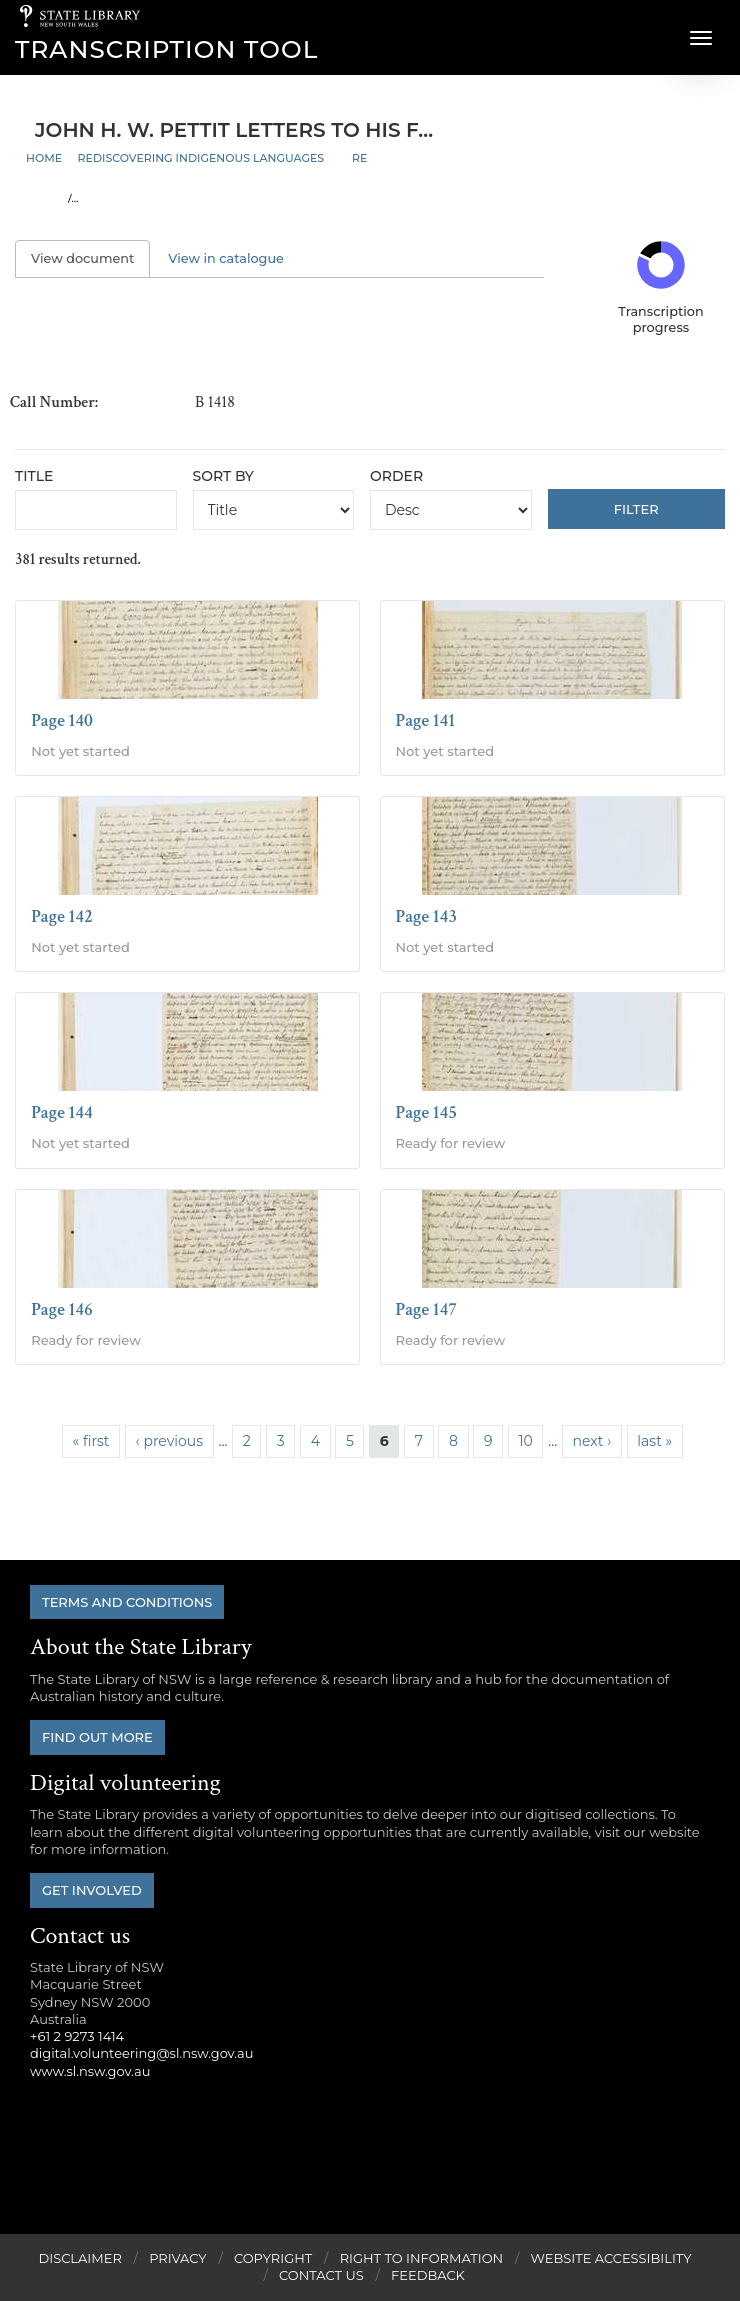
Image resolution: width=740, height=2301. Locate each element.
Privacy (177, 2258)
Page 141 (426, 720)
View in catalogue (226, 258)
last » (654, 1441)
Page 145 (427, 1112)
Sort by (223, 476)
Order (396, 476)
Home (44, 158)
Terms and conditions (127, 1602)
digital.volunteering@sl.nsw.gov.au (142, 2053)
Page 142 (62, 916)
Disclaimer (79, 2258)
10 (525, 1441)
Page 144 (62, 1112)
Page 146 (62, 1309)
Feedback (428, 2275)
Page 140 (62, 720)
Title (34, 476)
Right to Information (422, 2258)
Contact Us (321, 2275)
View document (90, 258)
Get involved (92, 1890)
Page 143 (427, 916)
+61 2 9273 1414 (77, 2036)
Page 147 (427, 1309)
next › (592, 1441)
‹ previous (169, 1441)
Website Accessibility (611, 2258)
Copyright (273, 2258)
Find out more (97, 1737)
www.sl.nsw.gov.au (90, 2071)
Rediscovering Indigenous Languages (201, 158)
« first (91, 1441)
